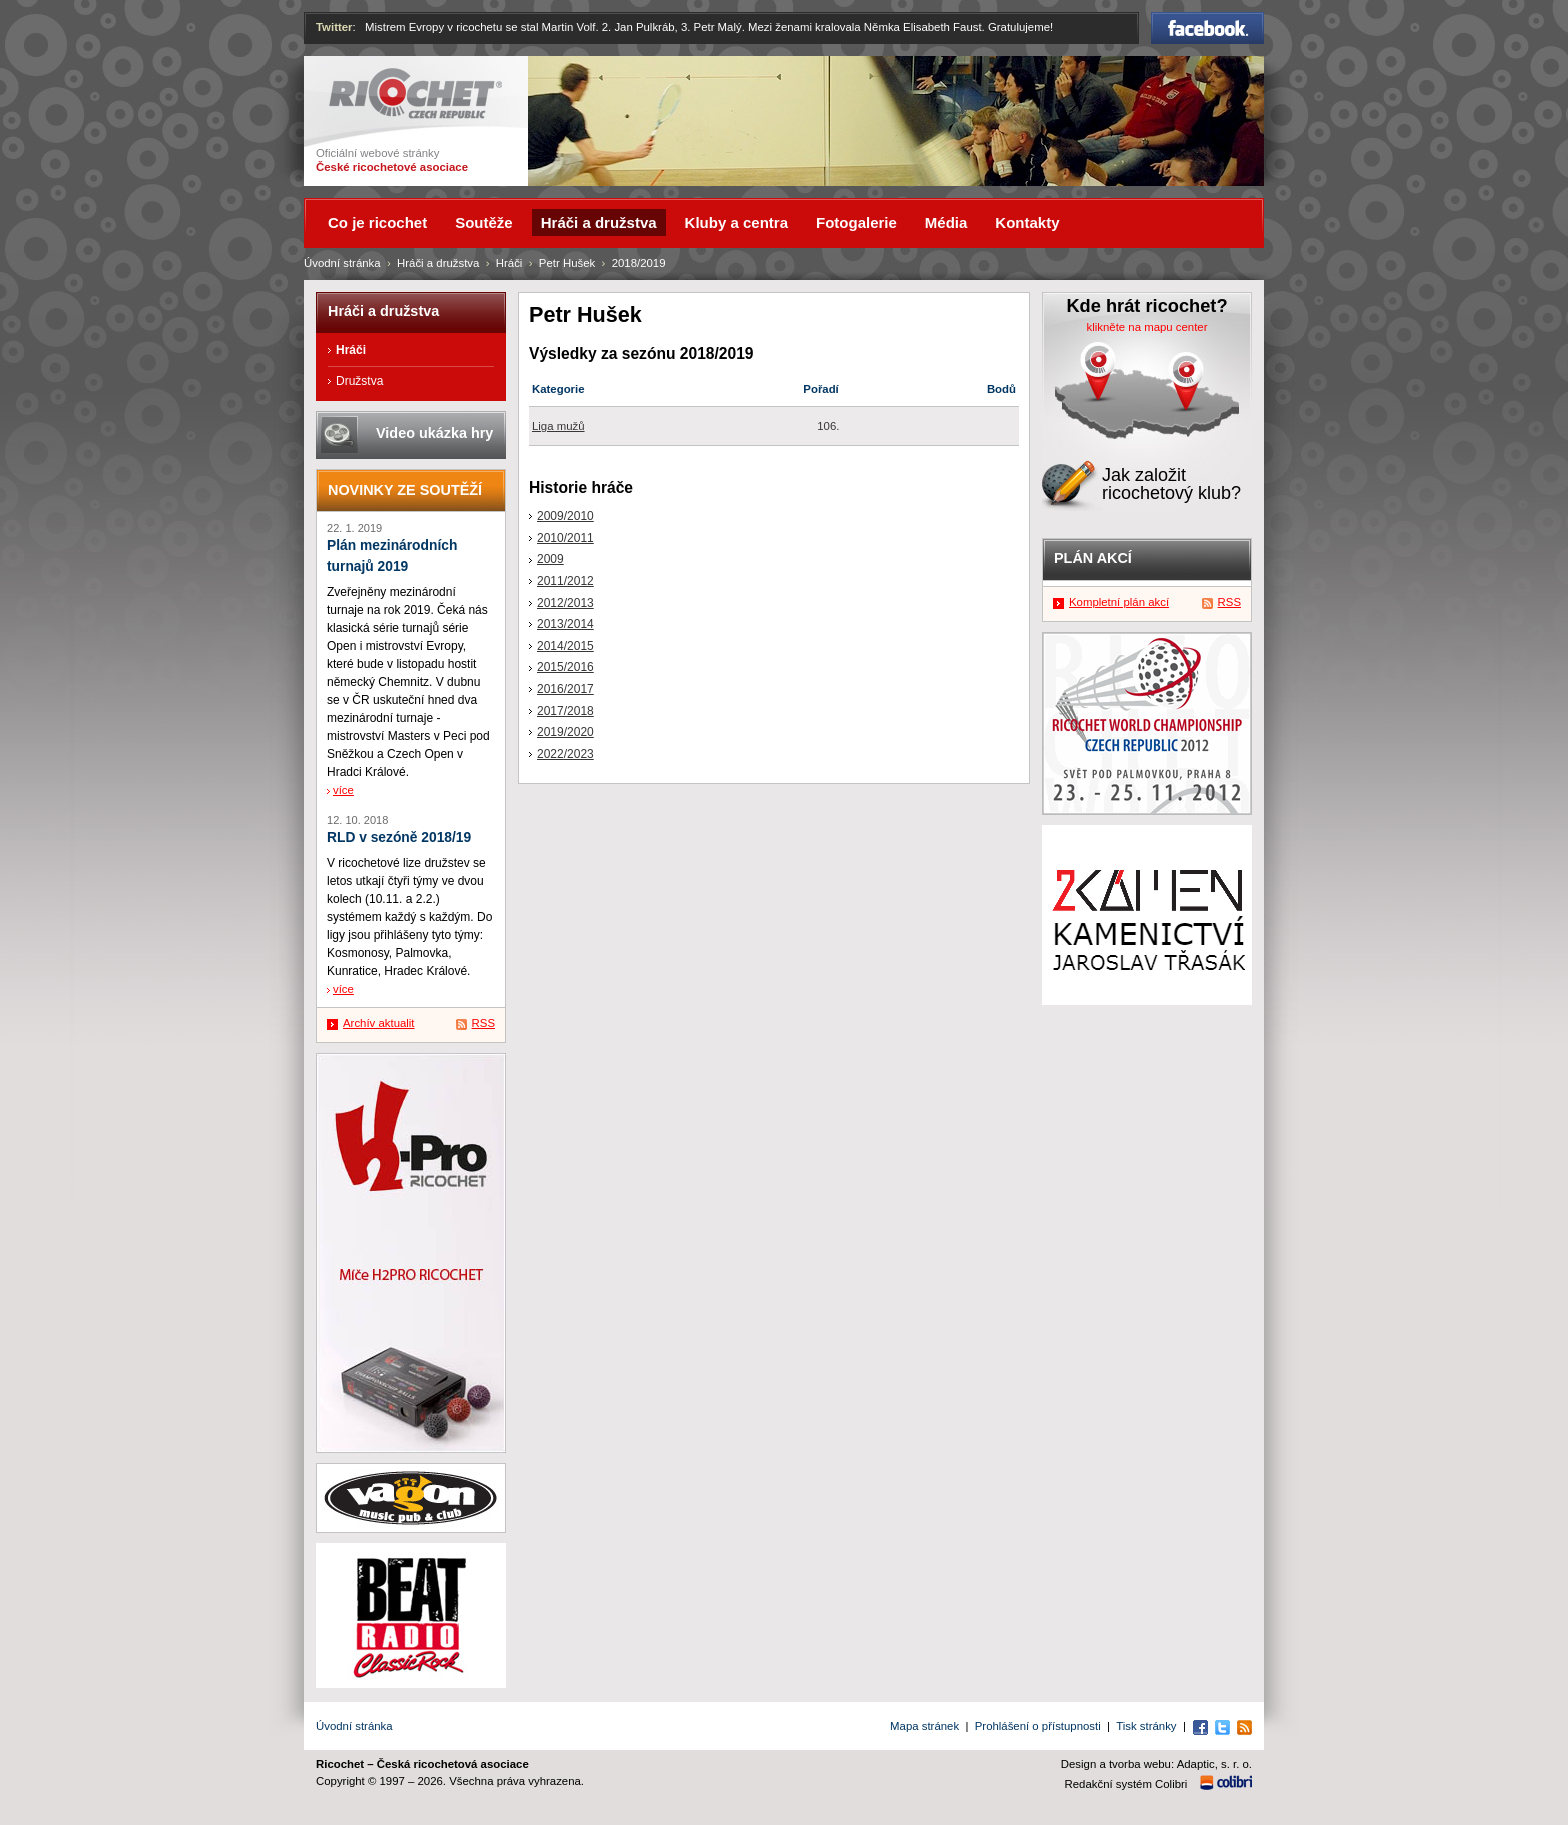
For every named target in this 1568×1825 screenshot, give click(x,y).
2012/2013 (565, 603)
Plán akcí (1093, 558)
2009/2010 (565, 516)
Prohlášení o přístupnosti (1038, 1726)
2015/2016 (565, 667)
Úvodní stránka (342, 263)
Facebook (1207, 28)
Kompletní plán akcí (1119, 602)
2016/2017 (565, 689)
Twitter (334, 27)
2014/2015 (565, 646)
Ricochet (415, 93)
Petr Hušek (567, 263)
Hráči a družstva (438, 263)
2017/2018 (565, 711)
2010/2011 (565, 538)
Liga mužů (558, 426)
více (343, 790)
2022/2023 (565, 754)
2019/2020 (565, 732)
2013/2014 (565, 624)
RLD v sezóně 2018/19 (399, 837)
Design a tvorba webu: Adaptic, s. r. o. (1156, 1764)
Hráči (509, 263)
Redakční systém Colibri (1126, 1784)
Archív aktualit (379, 1023)
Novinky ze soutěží (405, 490)
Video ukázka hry (434, 433)
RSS (483, 1023)
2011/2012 (565, 581)
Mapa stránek (924, 1726)
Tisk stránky (1146, 1726)
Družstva (359, 381)
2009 (550, 559)
